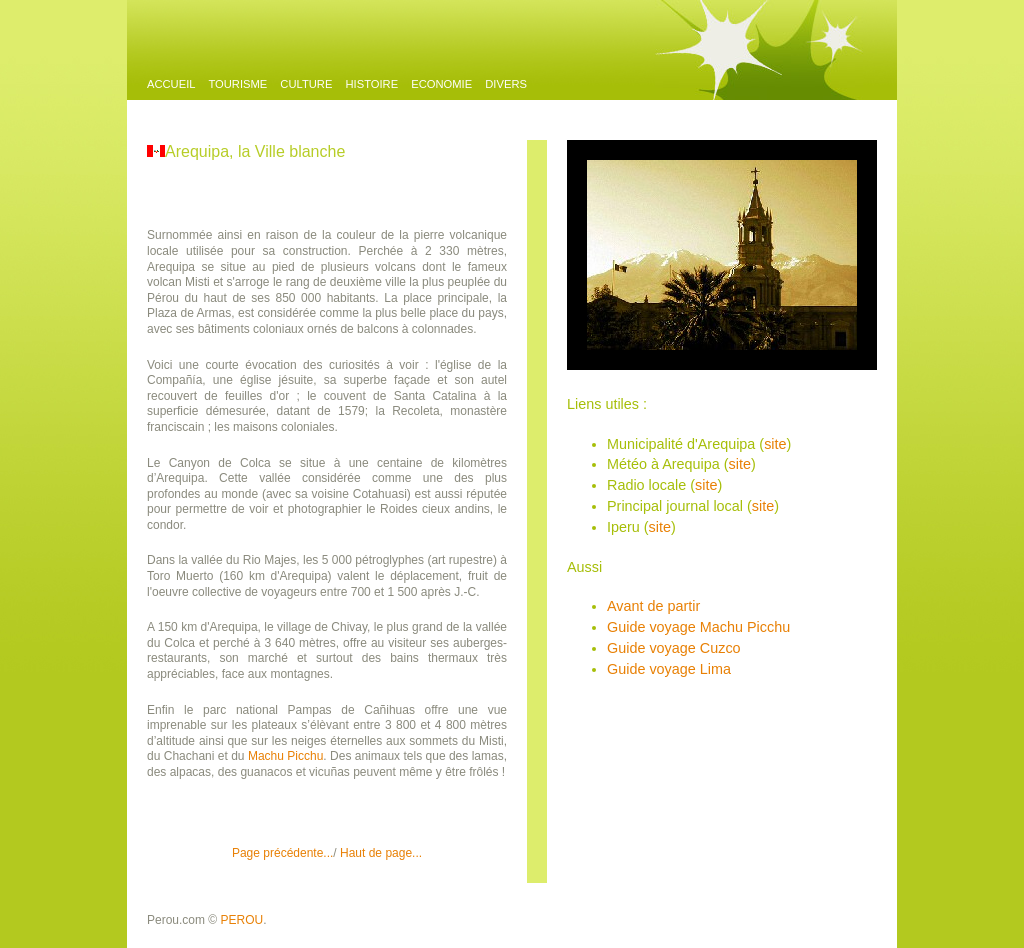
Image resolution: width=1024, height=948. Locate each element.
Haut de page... (381, 853)
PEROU (242, 920)
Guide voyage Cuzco (674, 648)
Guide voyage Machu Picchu (698, 627)
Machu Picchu (285, 756)
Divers (506, 84)
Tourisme (237, 84)
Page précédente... (282, 853)
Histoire (371, 84)
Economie (441, 84)
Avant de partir (653, 606)
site (775, 444)
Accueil (171, 84)
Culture (306, 84)
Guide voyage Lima (669, 669)
